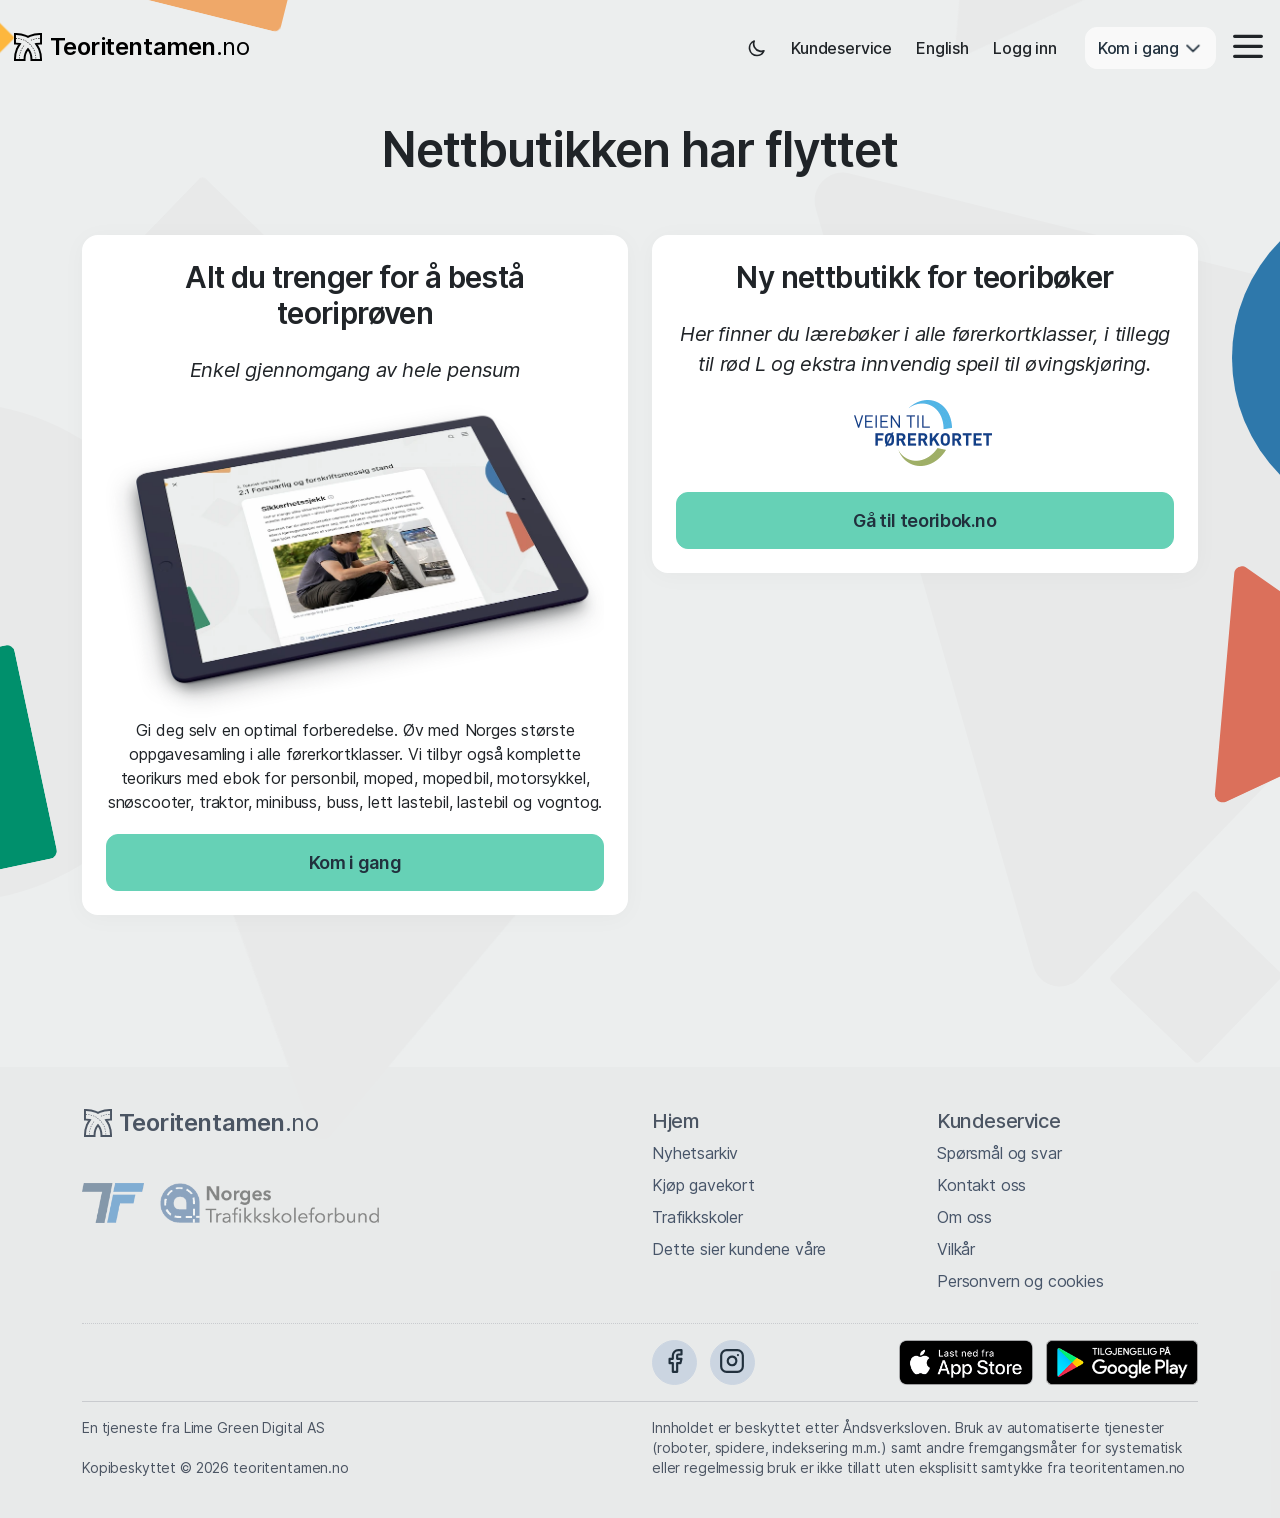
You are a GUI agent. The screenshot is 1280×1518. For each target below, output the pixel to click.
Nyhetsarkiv (695, 1153)
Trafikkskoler (697, 1217)
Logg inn (1025, 48)
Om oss (964, 1217)
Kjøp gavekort (703, 1185)
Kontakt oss (981, 1185)
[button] (1242, 48)
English (942, 48)
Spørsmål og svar (999, 1153)
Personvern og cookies (1020, 1281)
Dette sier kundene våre (739, 1249)
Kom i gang (355, 862)
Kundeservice (841, 48)
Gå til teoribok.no (925, 520)
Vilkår (956, 1249)
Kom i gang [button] (1150, 48)
